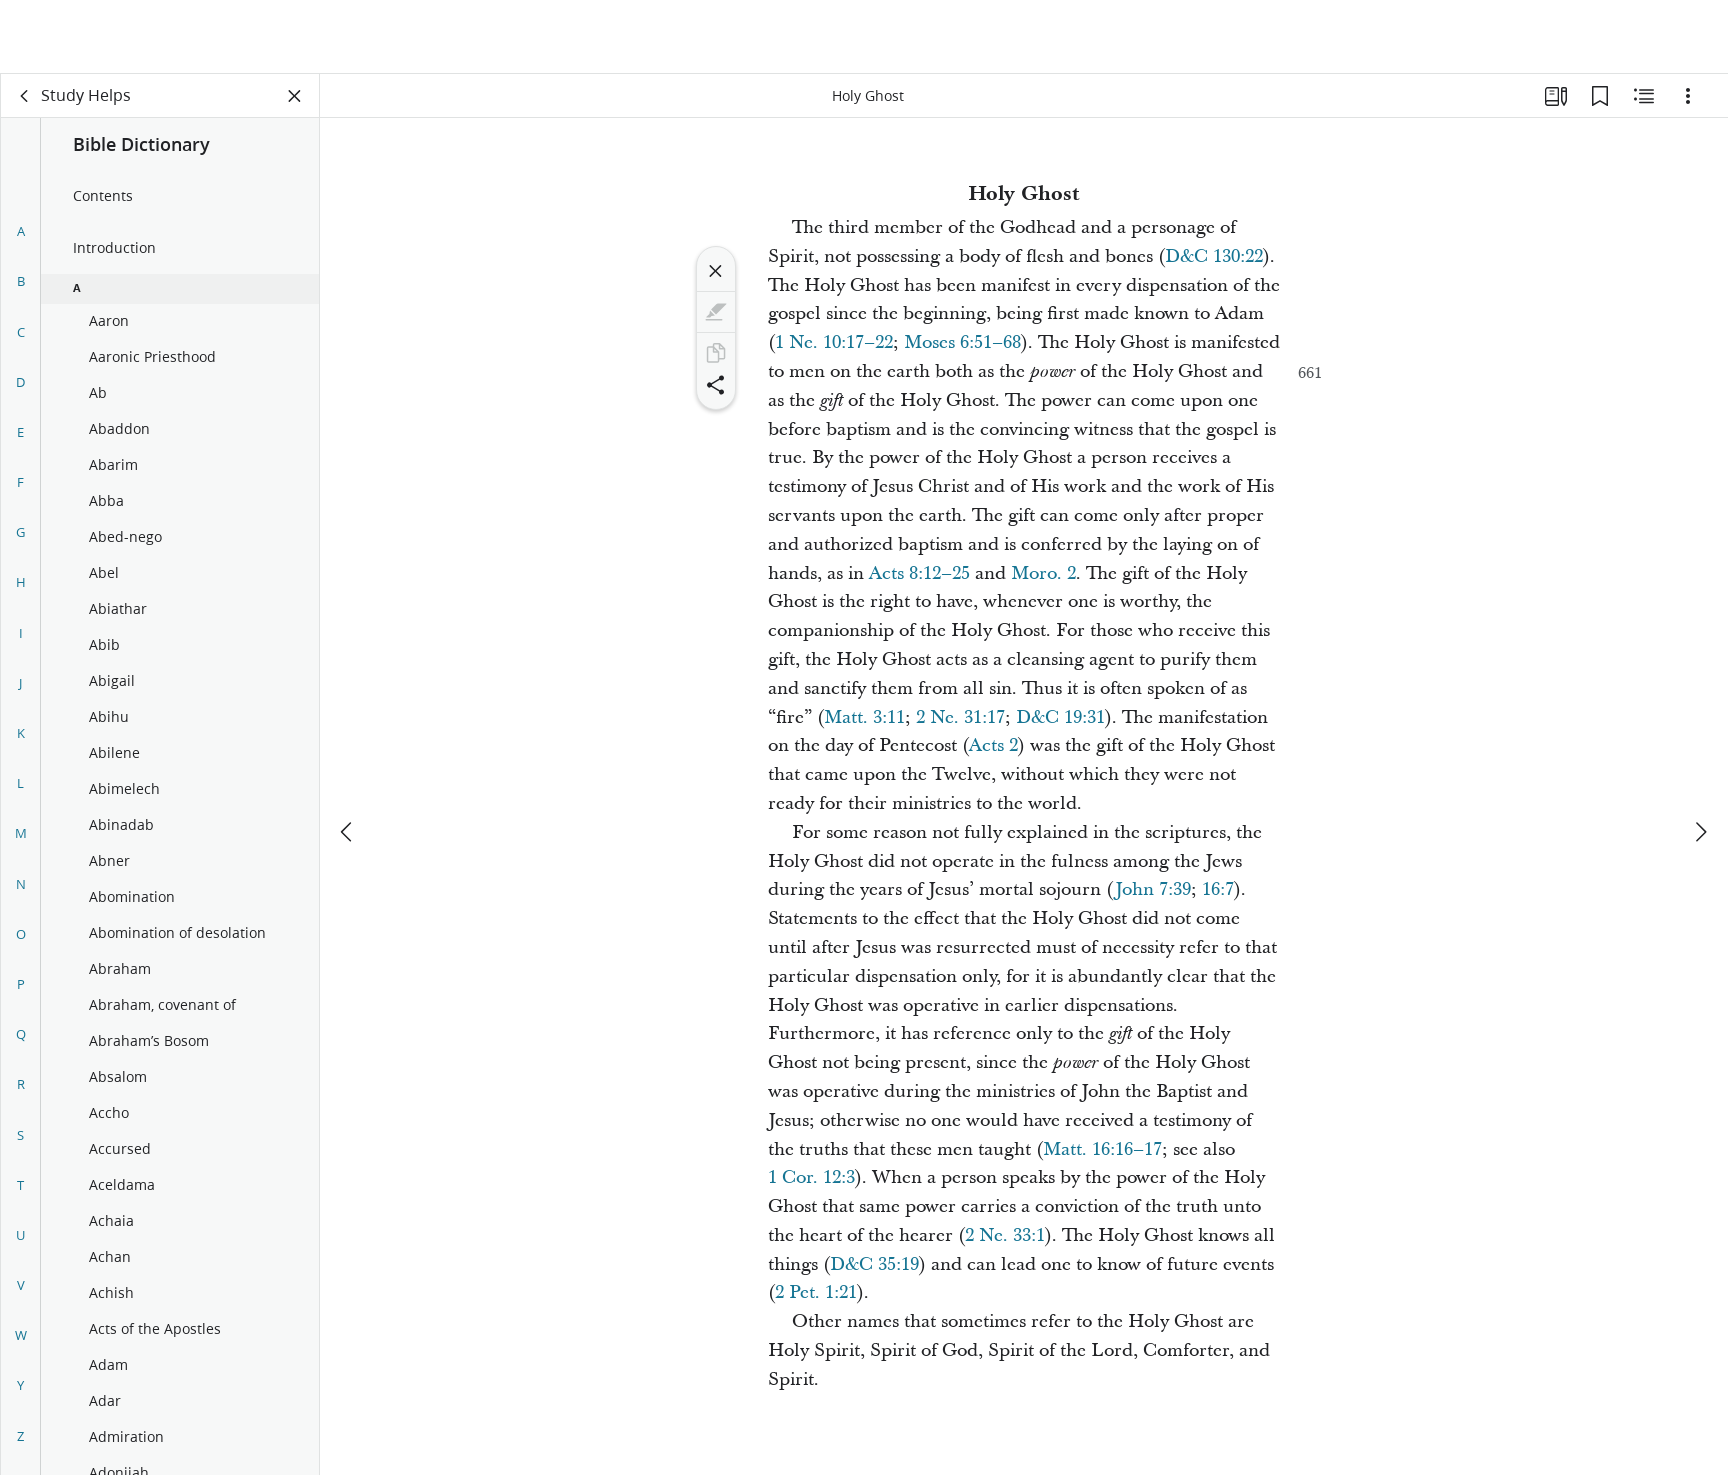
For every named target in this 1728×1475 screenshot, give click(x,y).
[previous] (348, 758)
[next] (1700, 758)
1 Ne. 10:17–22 (834, 342)
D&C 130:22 (1214, 256)
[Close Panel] (295, 96)
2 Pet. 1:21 (816, 1292)
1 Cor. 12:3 (811, 1177)
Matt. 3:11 (864, 717)
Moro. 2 (1043, 573)
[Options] (1688, 96)
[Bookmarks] (1600, 96)
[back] (25, 96)
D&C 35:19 (874, 1264)
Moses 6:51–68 (962, 342)
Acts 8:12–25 (919, 573)
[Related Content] (1644, 96)
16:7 (1218, 889)
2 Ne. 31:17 (960, 717)
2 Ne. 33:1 (1005, 1235)
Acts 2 (993, 745)
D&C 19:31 (1060, 717)
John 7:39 (1153, 889)
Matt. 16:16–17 (1102, 1149)
